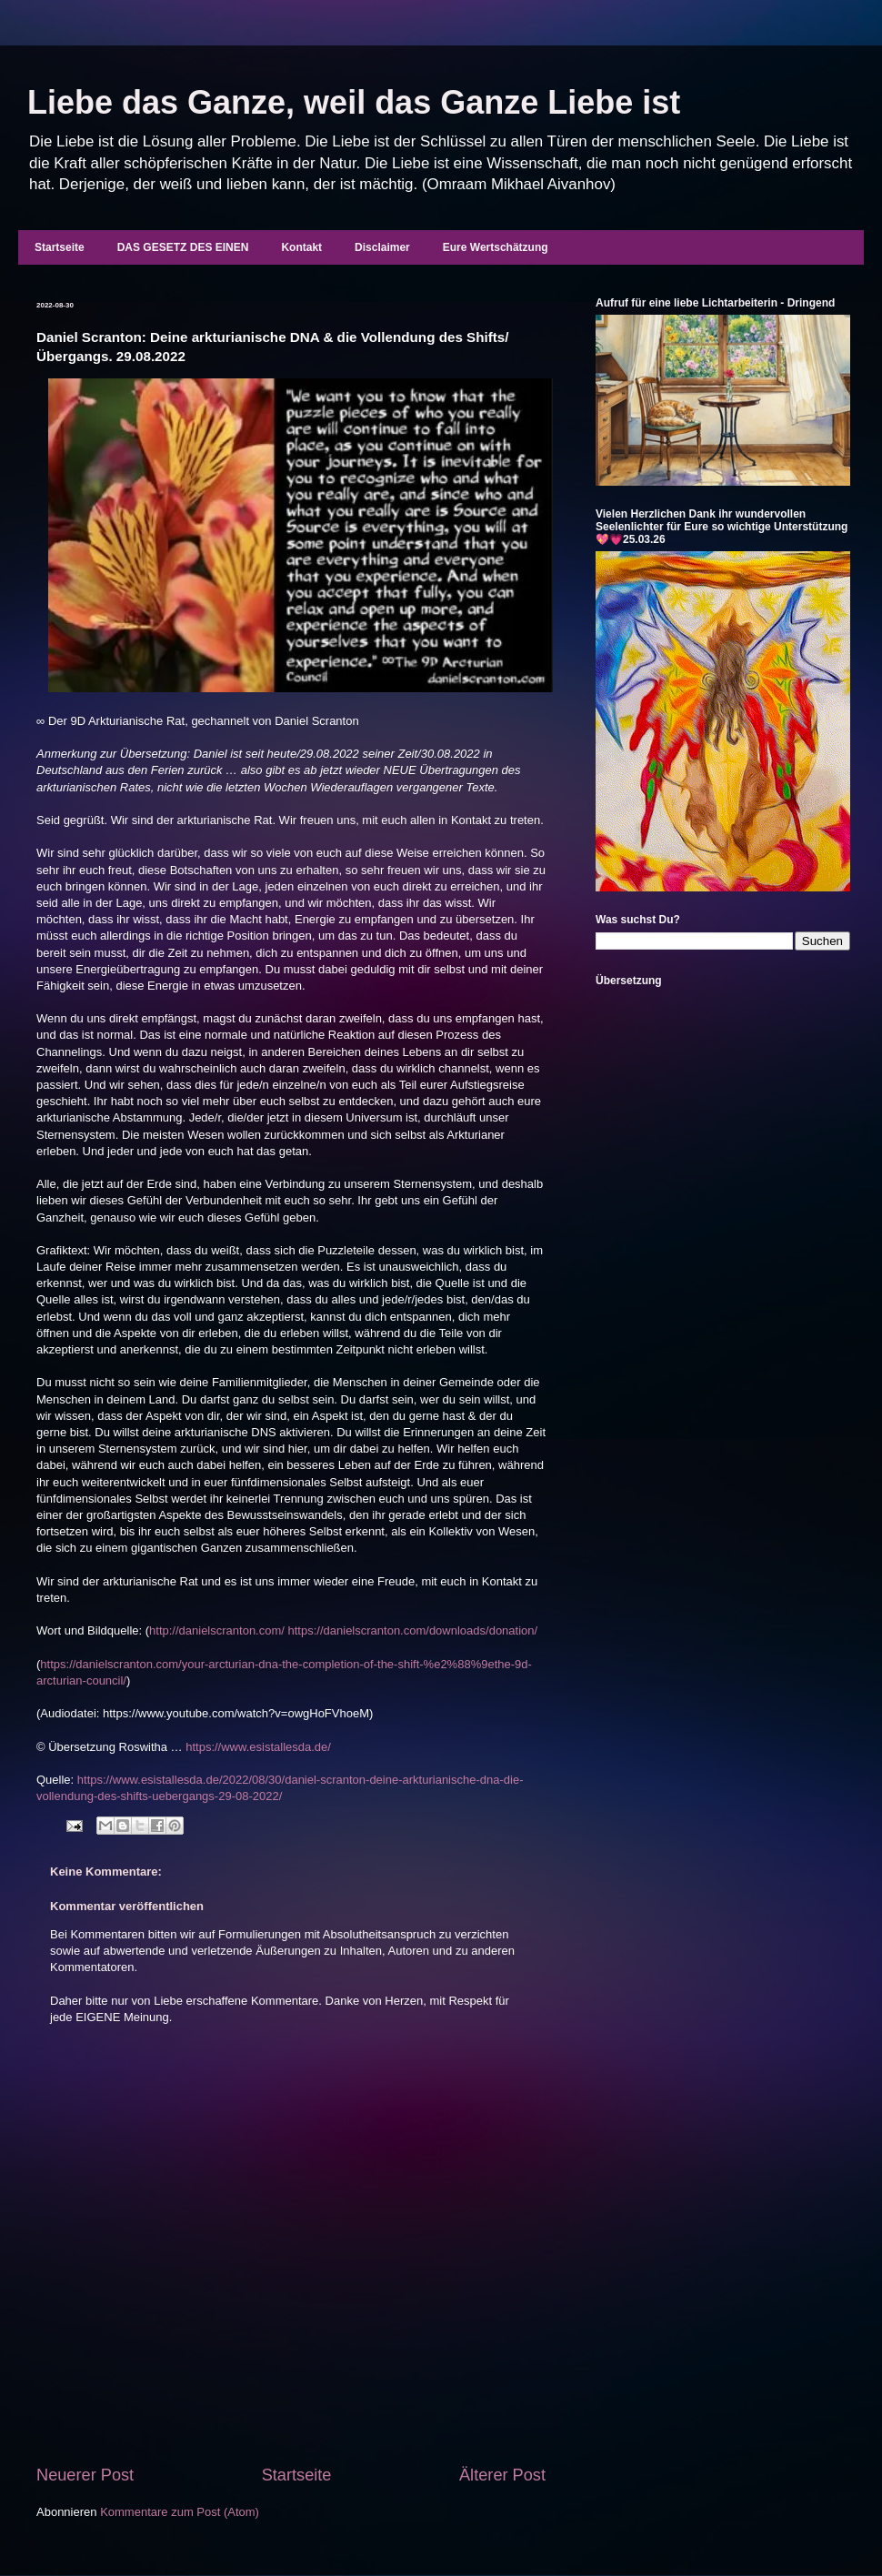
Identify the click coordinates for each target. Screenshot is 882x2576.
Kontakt (301, 247)
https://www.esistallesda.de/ (258, 1747)
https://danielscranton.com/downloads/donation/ (413, 1630)
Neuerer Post (85, 2475)
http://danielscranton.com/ (217, 1630)
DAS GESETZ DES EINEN (183, 247)
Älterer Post (502, 2475)
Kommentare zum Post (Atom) (179, 2512)
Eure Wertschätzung (495, 247)
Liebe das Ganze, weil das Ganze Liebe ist (353, 102)
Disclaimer (382, 247)
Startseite (60, 247)
